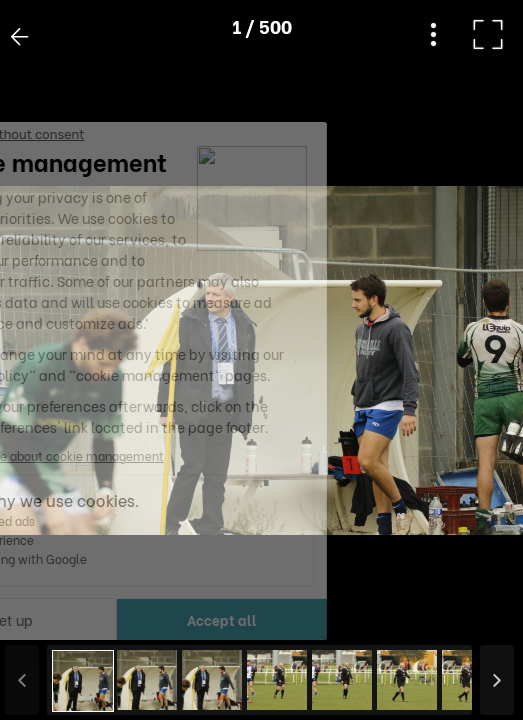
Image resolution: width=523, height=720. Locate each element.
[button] (53, 617)
